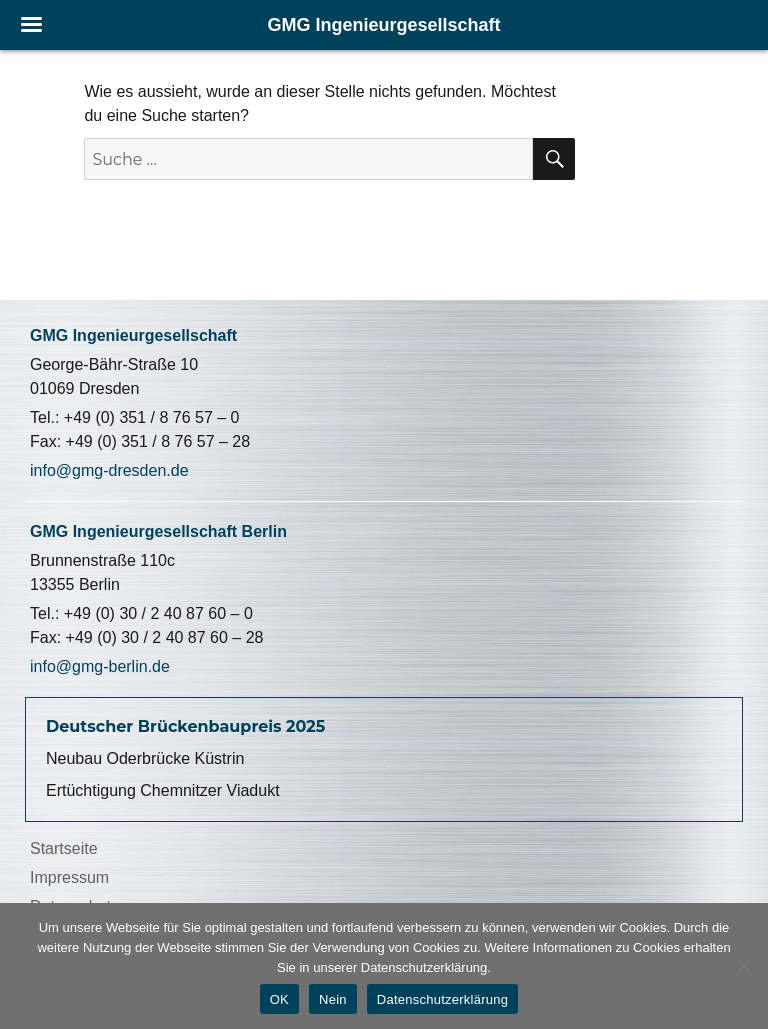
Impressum (69, 877)
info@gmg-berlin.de (100, 666)
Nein (333, 999)
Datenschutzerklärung (442, 999)
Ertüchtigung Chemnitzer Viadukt (163, 790)
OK (279, 999)
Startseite (64, 848)
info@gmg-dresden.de (109, 470)
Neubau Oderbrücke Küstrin (145, 758)
